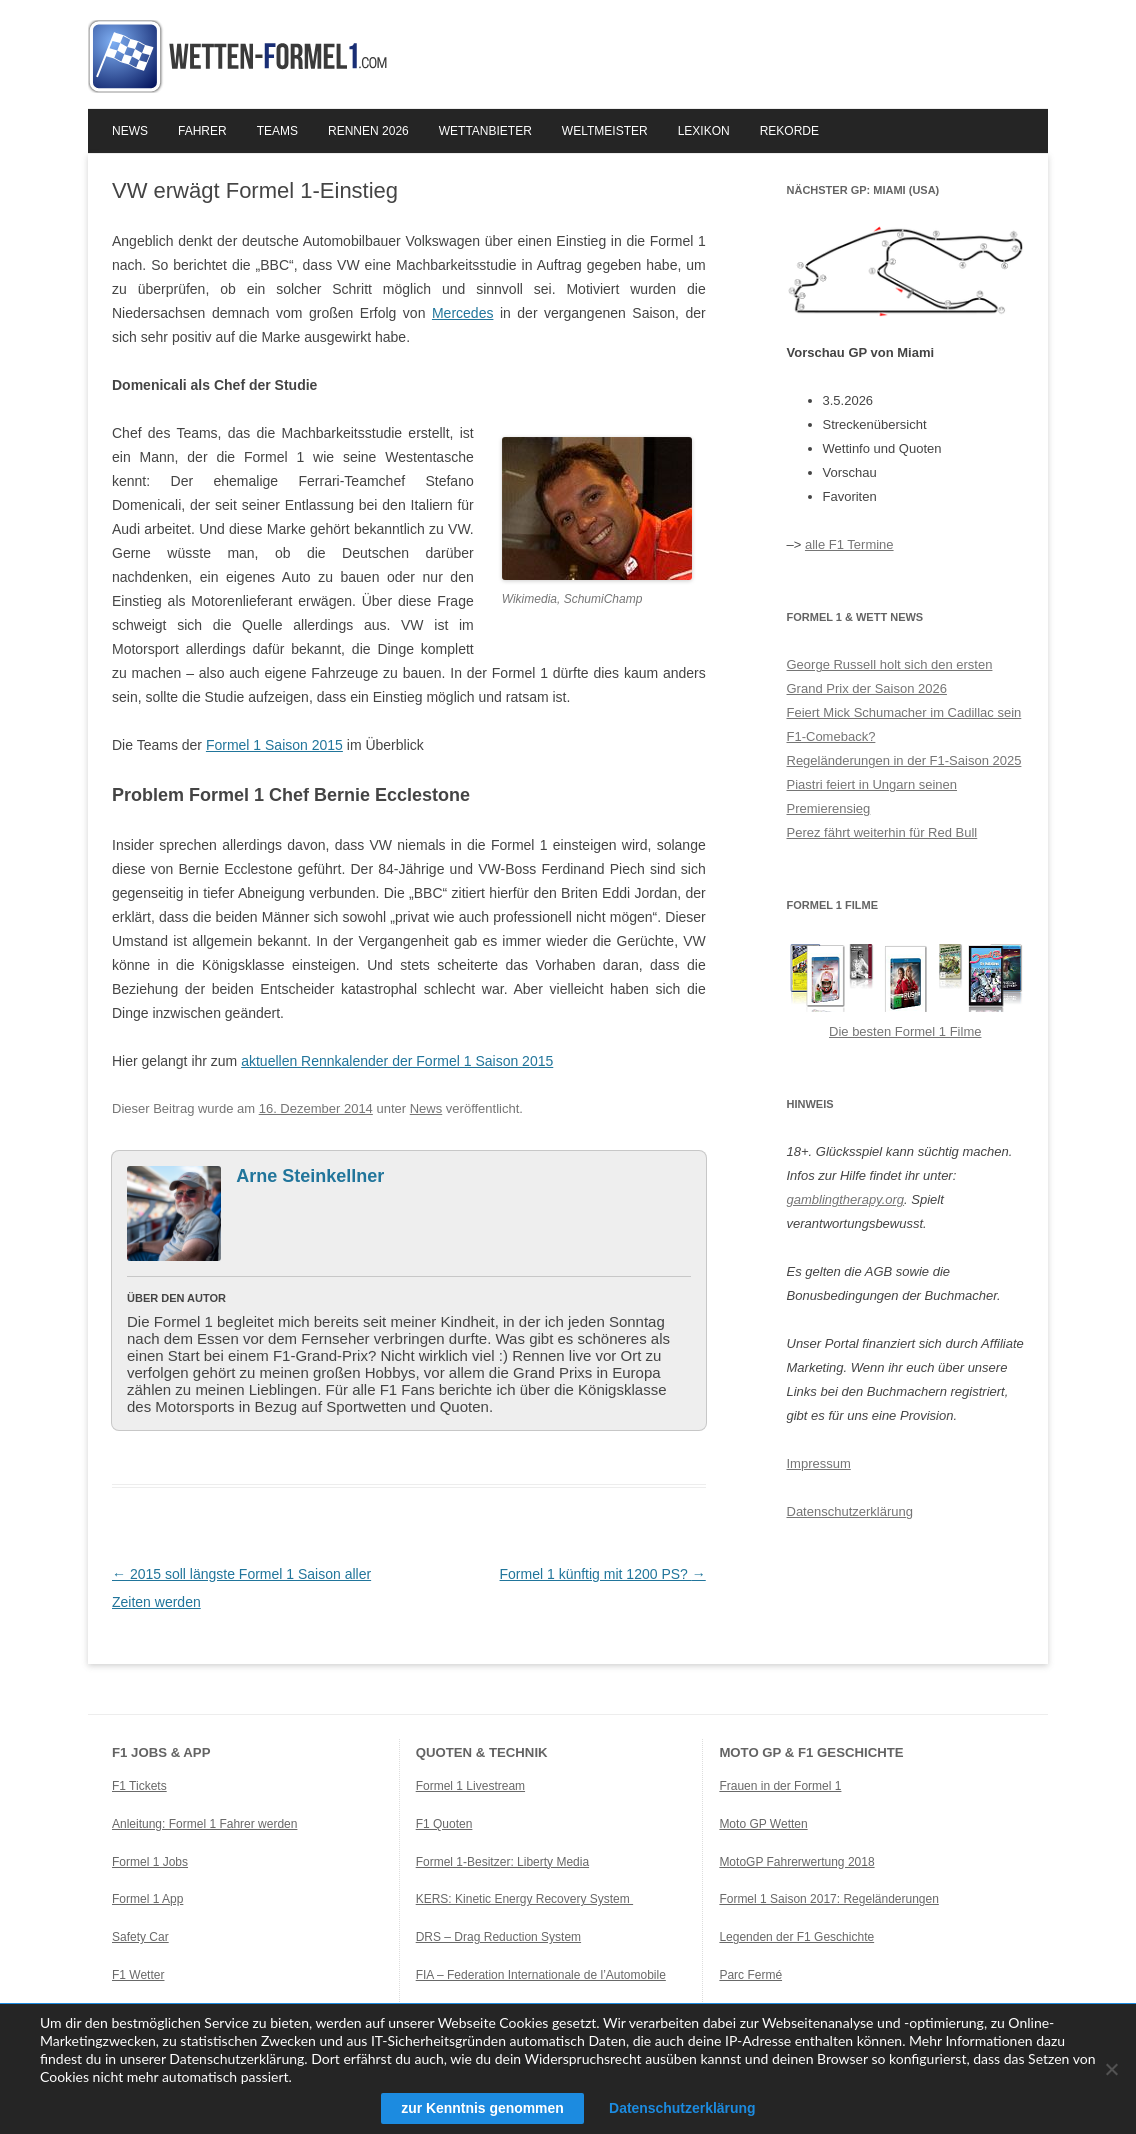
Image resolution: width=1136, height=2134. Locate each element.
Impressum (819, 1463)
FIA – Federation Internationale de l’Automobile (541, 1975)
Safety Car (140, 1937)
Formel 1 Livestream (470, 1786)
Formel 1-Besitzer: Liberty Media (502, 1862)
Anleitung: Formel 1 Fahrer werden (204, 1824)
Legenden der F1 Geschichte (796, 1937)
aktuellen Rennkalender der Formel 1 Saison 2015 (397, 1061)
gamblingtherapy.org (846, 1199)
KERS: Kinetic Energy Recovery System (524, 1899)
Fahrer (202, 131)
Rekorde (789, 131)
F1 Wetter (138, 1975)
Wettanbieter (485, 131)
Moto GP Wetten (763, 1824)
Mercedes (462, 313)
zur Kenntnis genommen (481, 2108)
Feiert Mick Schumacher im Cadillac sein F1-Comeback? (904, 724)
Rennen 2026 (368, 131)
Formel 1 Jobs (150, 1862)
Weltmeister (605, 131)
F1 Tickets (139, 1786)
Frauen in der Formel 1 (780, 1786)
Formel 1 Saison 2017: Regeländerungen (828, 1899)
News (130, 131)
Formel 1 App (147, 1899)
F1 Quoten (444, 1824)
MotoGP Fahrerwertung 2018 (796, 1862)
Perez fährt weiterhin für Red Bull (882, 832)
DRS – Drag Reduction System (498, 1937)
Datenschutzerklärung (850, 1511)
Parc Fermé (750, 1975)
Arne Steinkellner (310, 1176)
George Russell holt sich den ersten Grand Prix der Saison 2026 (890, 676)
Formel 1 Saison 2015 (274, 745)
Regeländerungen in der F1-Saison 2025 (904, 760)
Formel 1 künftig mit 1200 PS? (603, 1574)
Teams (277, 131)
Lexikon (704, 131)
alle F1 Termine (849, 544)
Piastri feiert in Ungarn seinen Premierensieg (872, 796)
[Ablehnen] (1111, 2069)
